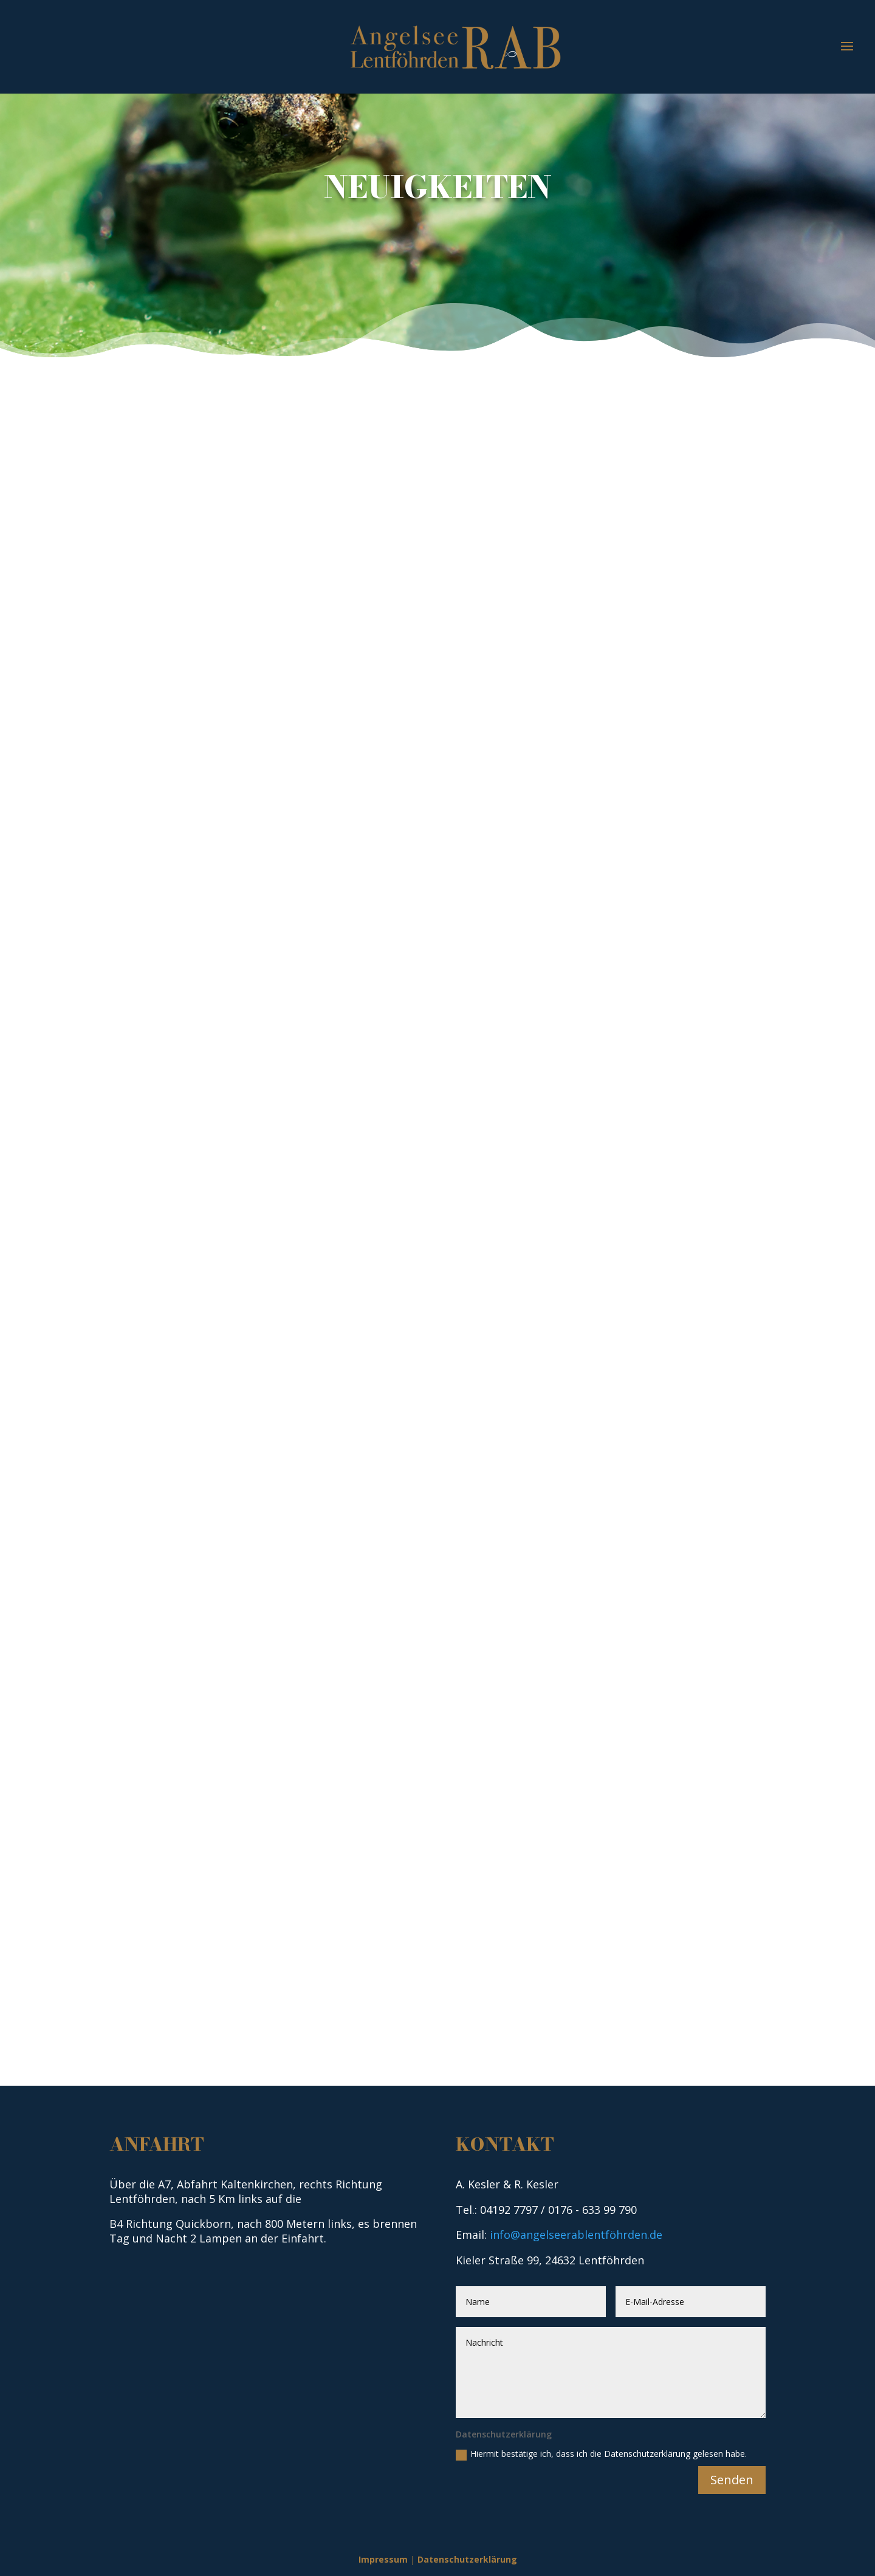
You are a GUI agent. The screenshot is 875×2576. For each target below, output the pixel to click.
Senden (731, 2480)
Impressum (383, 2559)
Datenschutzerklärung (467, 2559)
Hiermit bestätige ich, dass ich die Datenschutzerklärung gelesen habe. (601, 2454)
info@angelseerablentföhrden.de (576, 2234)
